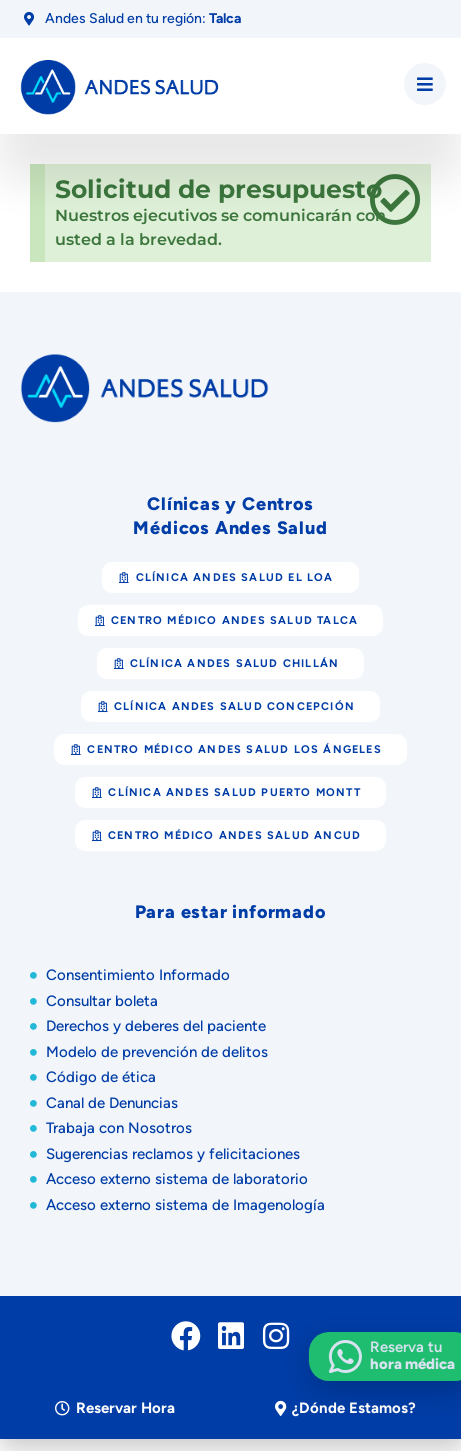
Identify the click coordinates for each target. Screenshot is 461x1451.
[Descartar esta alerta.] (395, 200)
